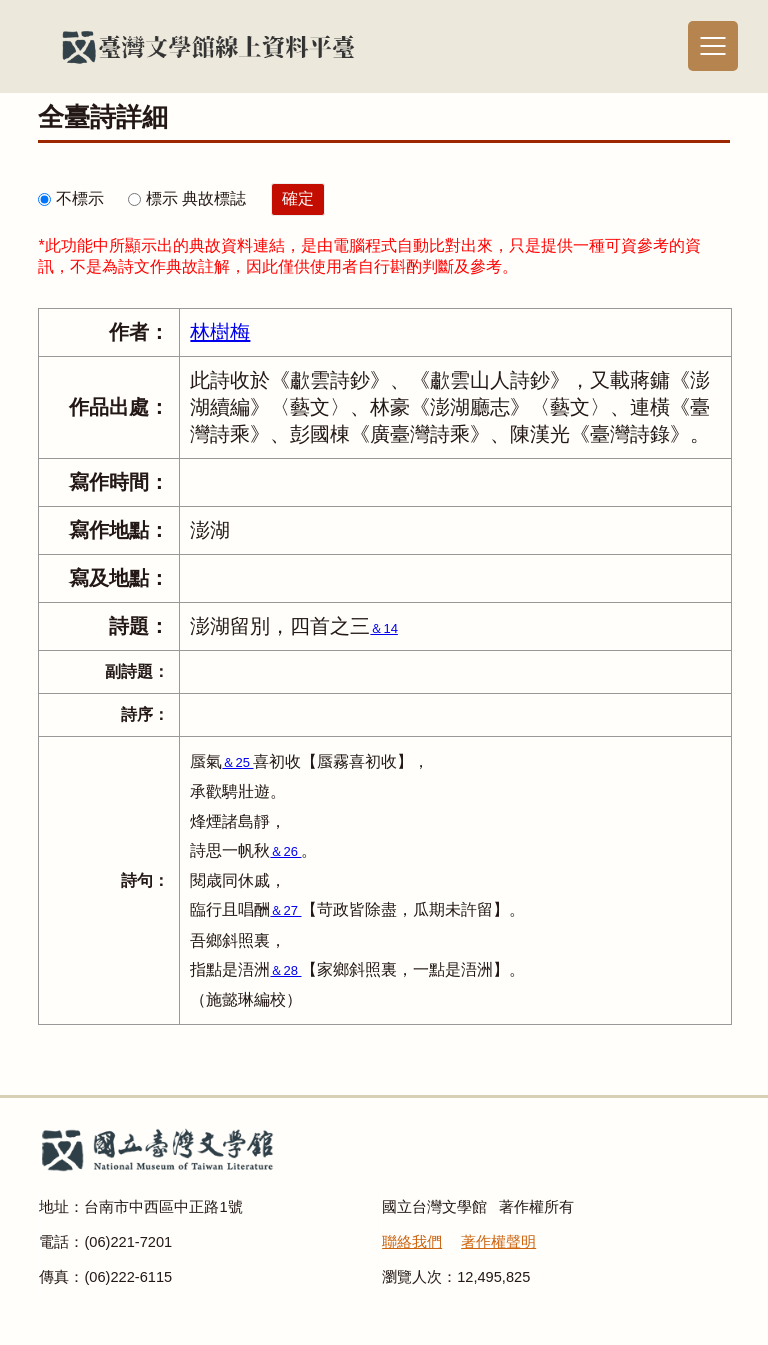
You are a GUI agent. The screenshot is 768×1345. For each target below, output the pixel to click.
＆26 (285, 851)
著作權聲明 (498, 1242)
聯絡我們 (412, 1242)
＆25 (237, 762)
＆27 (285, 910)
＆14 (383, 628)
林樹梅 (220, 332)
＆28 (285, 970)
